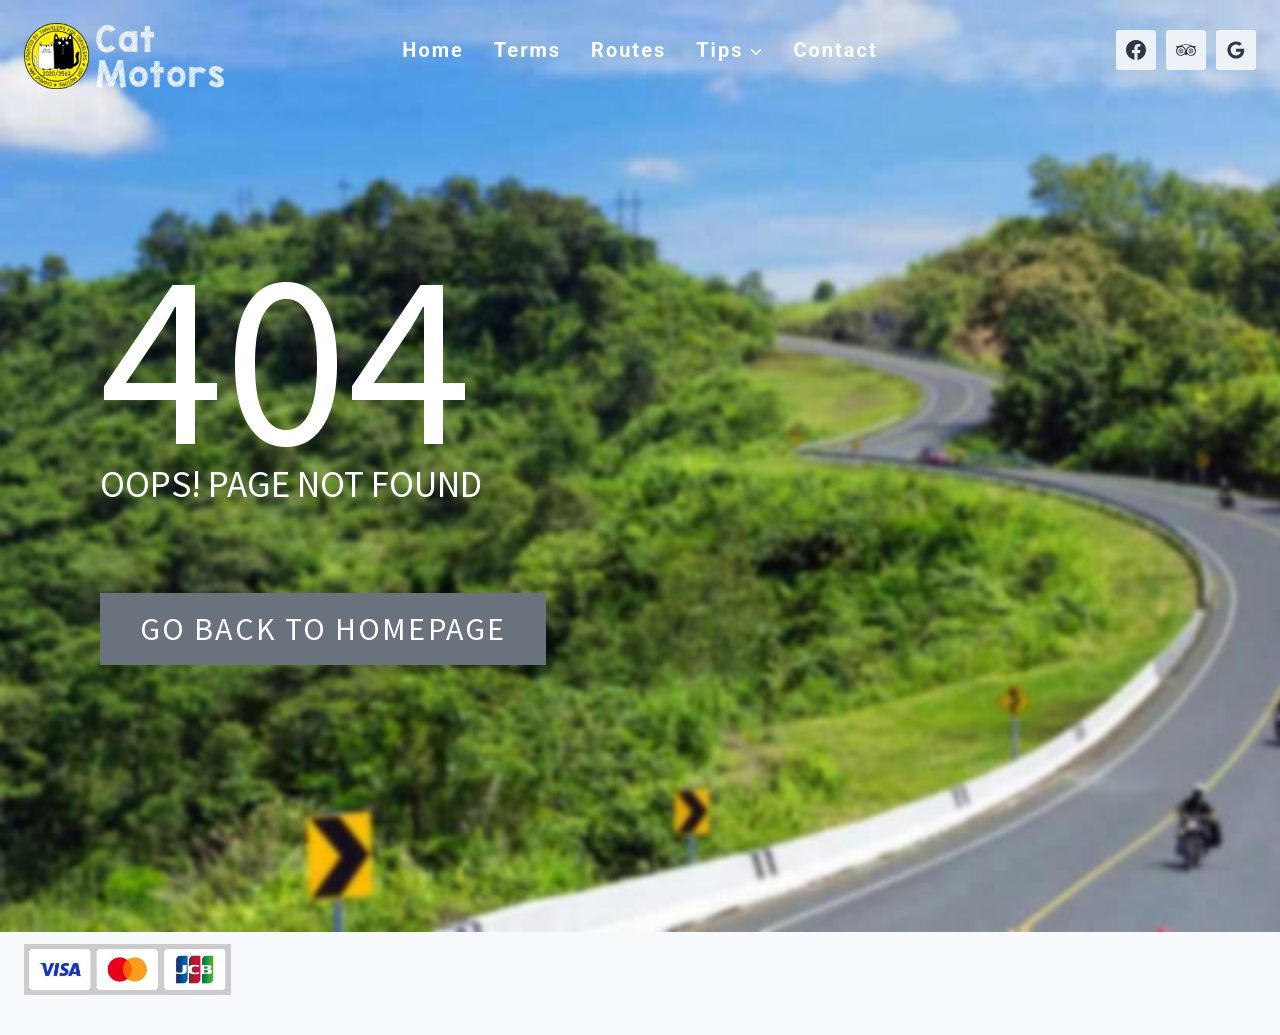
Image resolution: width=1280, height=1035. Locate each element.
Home (433, 50)
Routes (628, 50)
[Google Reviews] (1236, 50)
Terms (527, 50)
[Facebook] (1136, 50)
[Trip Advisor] (1186, 50)
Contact (835, 50)
